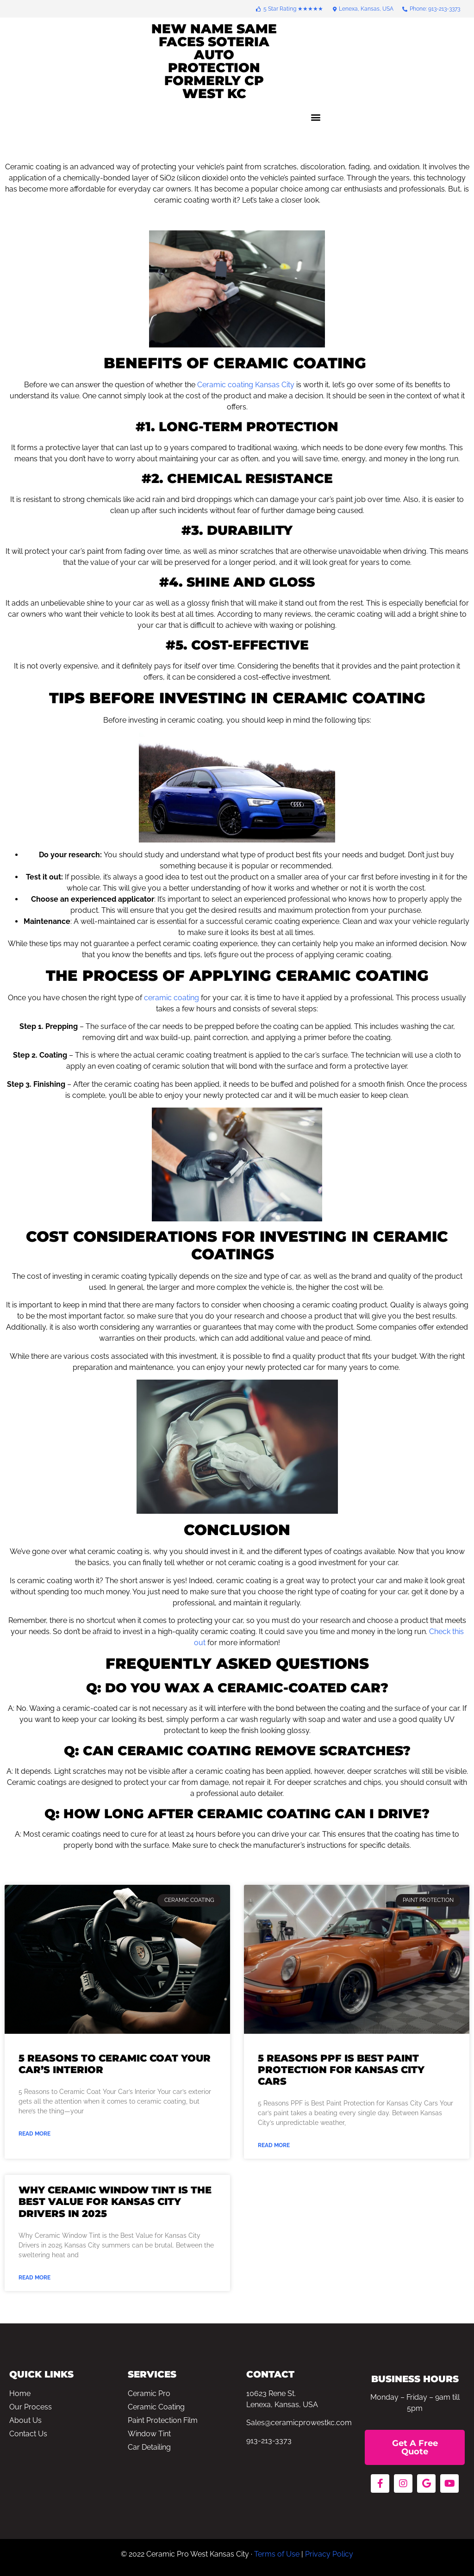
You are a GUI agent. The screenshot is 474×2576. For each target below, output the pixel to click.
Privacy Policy (329, 2554)
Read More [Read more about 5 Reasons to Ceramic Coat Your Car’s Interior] (34, 2133)
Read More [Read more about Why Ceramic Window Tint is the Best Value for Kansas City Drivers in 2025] (34, 2277)
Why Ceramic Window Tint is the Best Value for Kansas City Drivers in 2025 (115, 2201)
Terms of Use (276, 2554)
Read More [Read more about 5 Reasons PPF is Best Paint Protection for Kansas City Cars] (274, 2145)
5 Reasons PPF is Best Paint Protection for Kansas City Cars (341, 2069)
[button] (316, 116)
